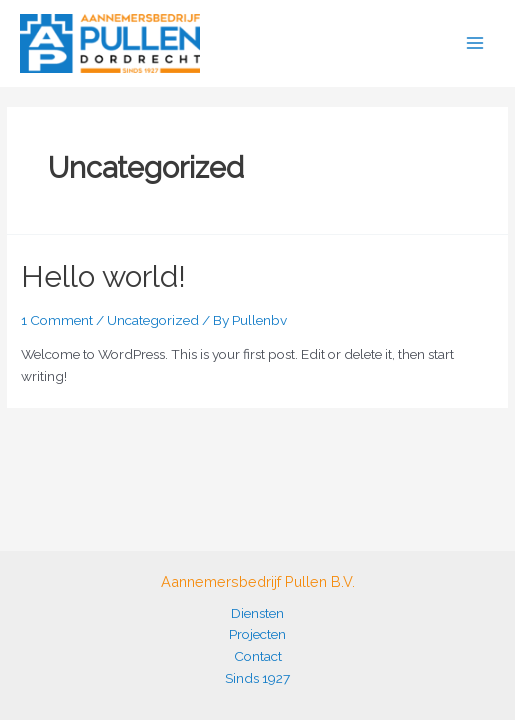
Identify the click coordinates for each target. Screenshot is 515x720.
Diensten (257, 613)
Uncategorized (153, 320)
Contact (258, 656)
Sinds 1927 (257, 678)
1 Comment (57, 320)
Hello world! (103, 276)
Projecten (257, 634)
